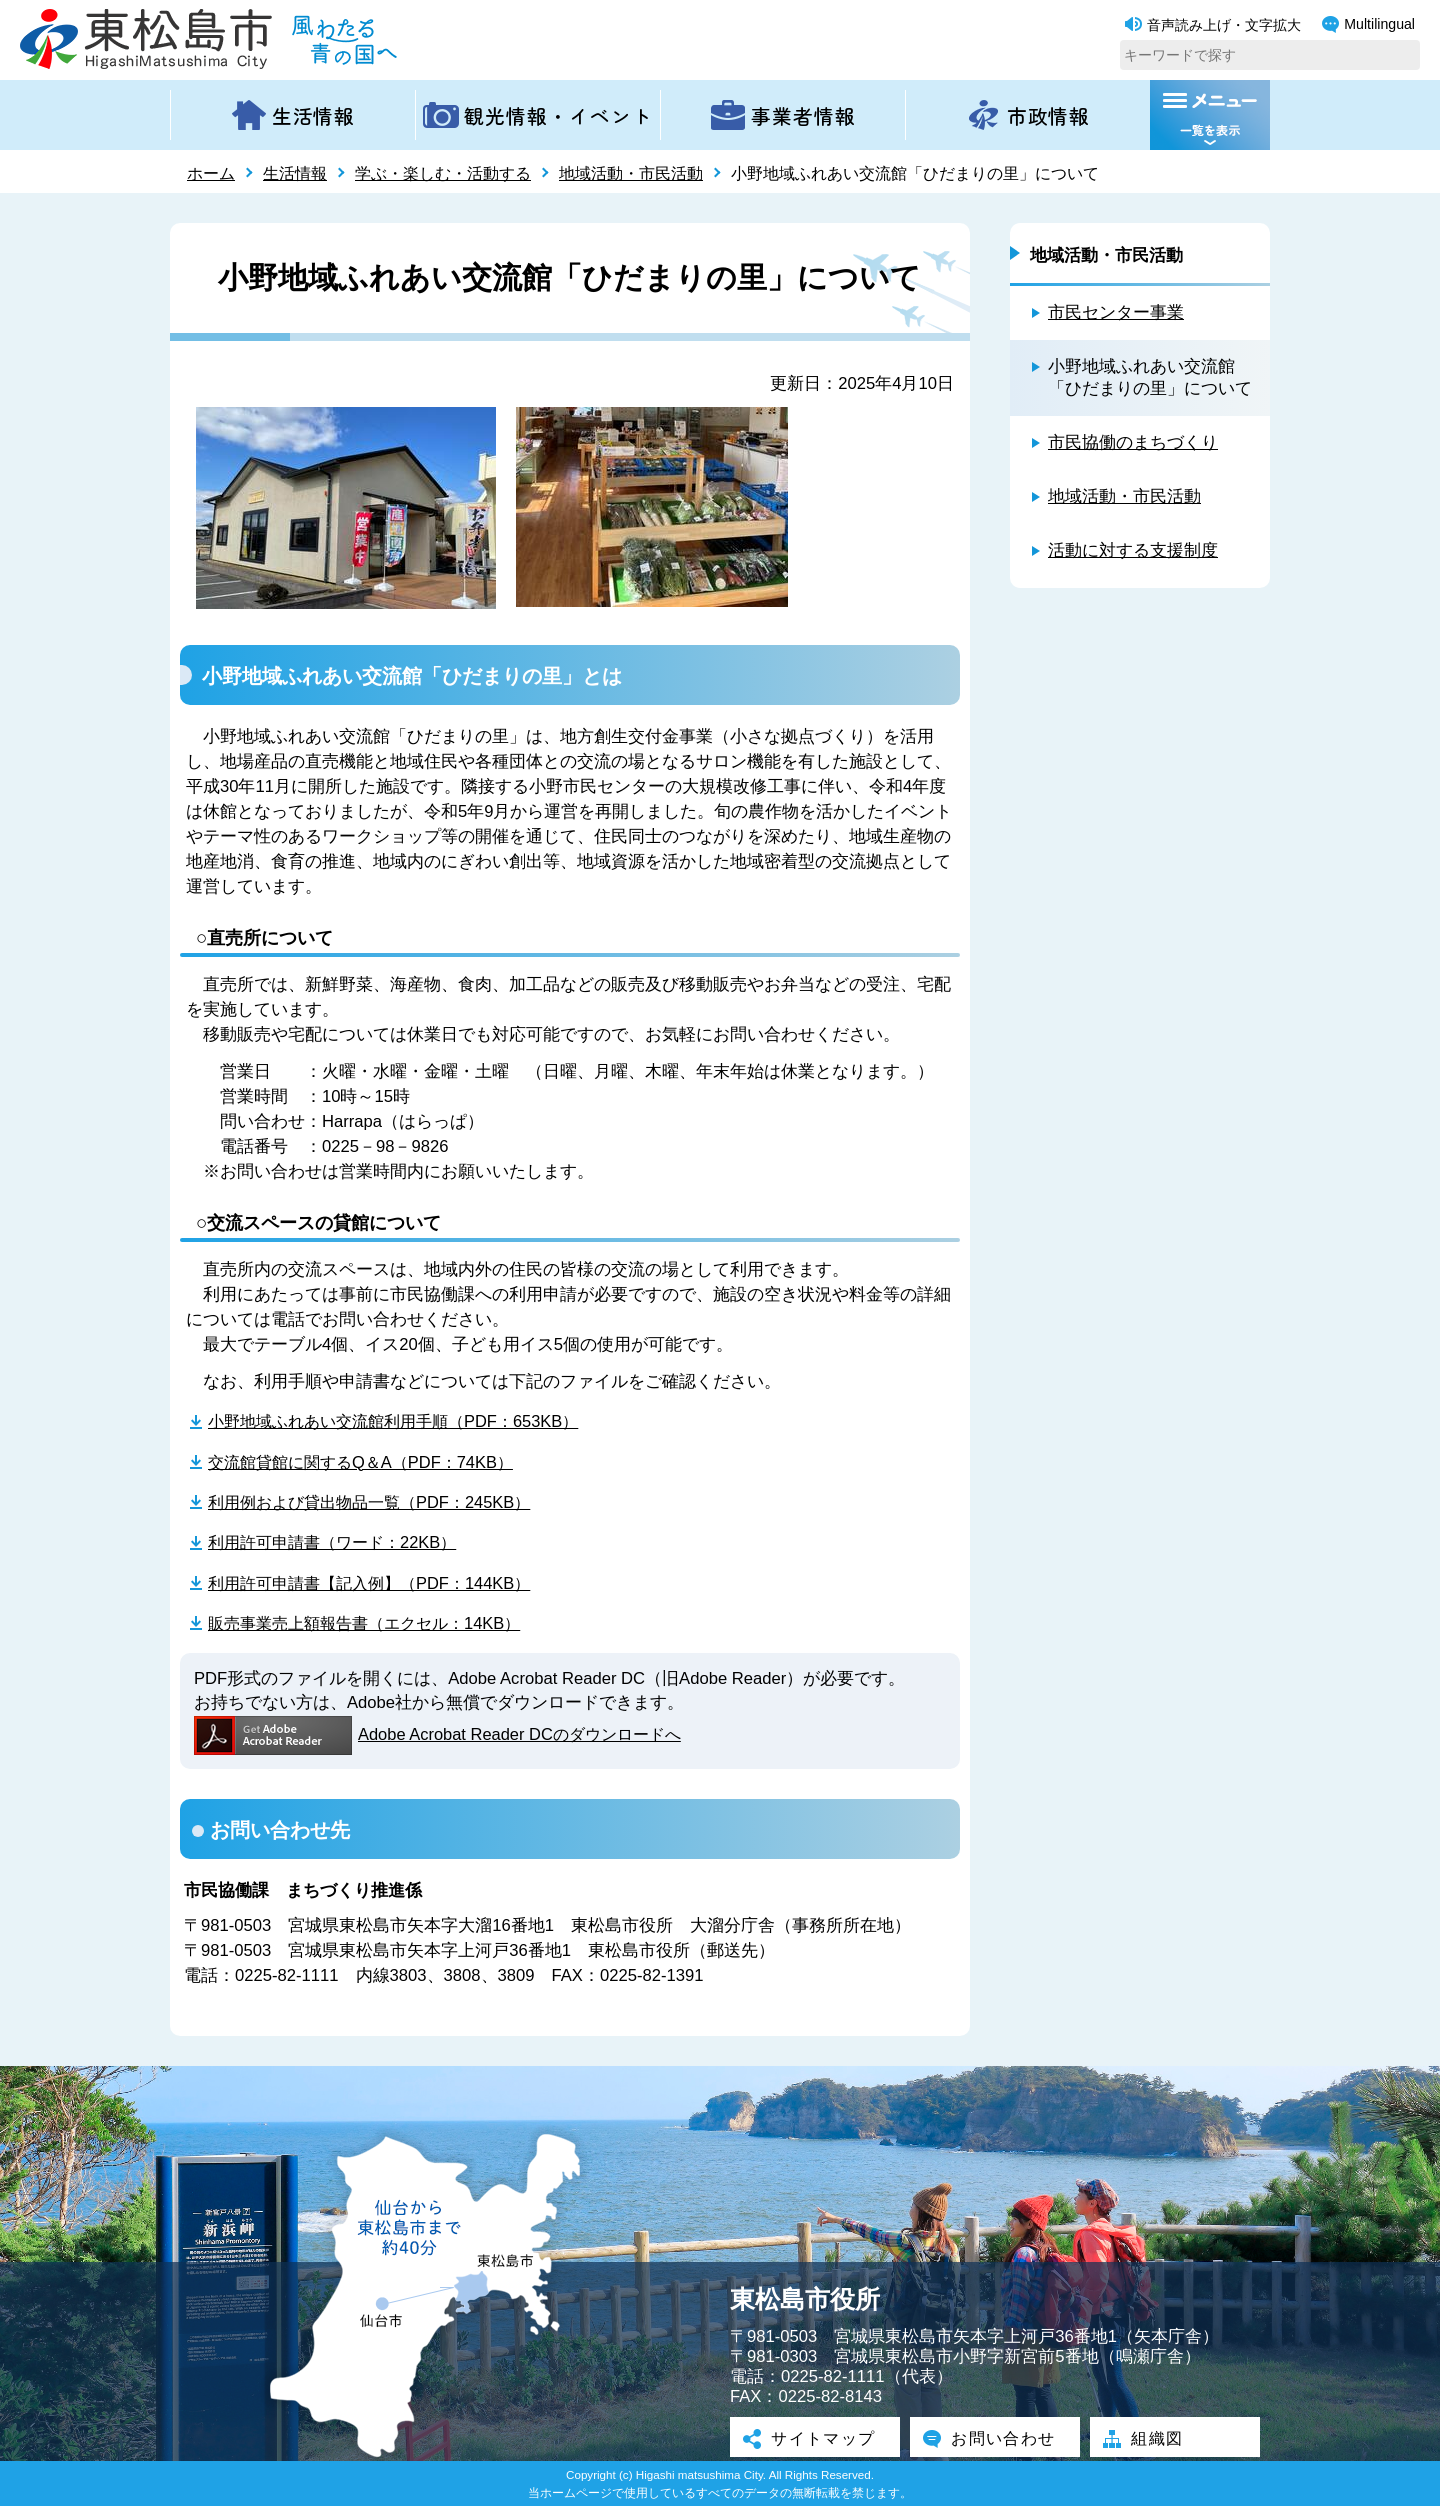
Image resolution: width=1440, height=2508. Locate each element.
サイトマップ (815, 2441)
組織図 (1147, 2441)
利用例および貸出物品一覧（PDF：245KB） (377, 1501)
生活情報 (295, 173)
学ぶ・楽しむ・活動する (443, 173)
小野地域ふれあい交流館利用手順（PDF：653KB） (402, 1420)
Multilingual (1368, 24)
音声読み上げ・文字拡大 (1213, 25)
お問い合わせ (995, 2441)
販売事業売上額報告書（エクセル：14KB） (373, 1623)
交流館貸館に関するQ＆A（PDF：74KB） (367, 1461)
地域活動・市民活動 (631, 173)
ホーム (211, 173)
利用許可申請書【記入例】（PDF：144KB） (377, 1583)
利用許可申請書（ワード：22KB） (339, 1542)
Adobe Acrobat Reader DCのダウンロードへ (442, 1736)
